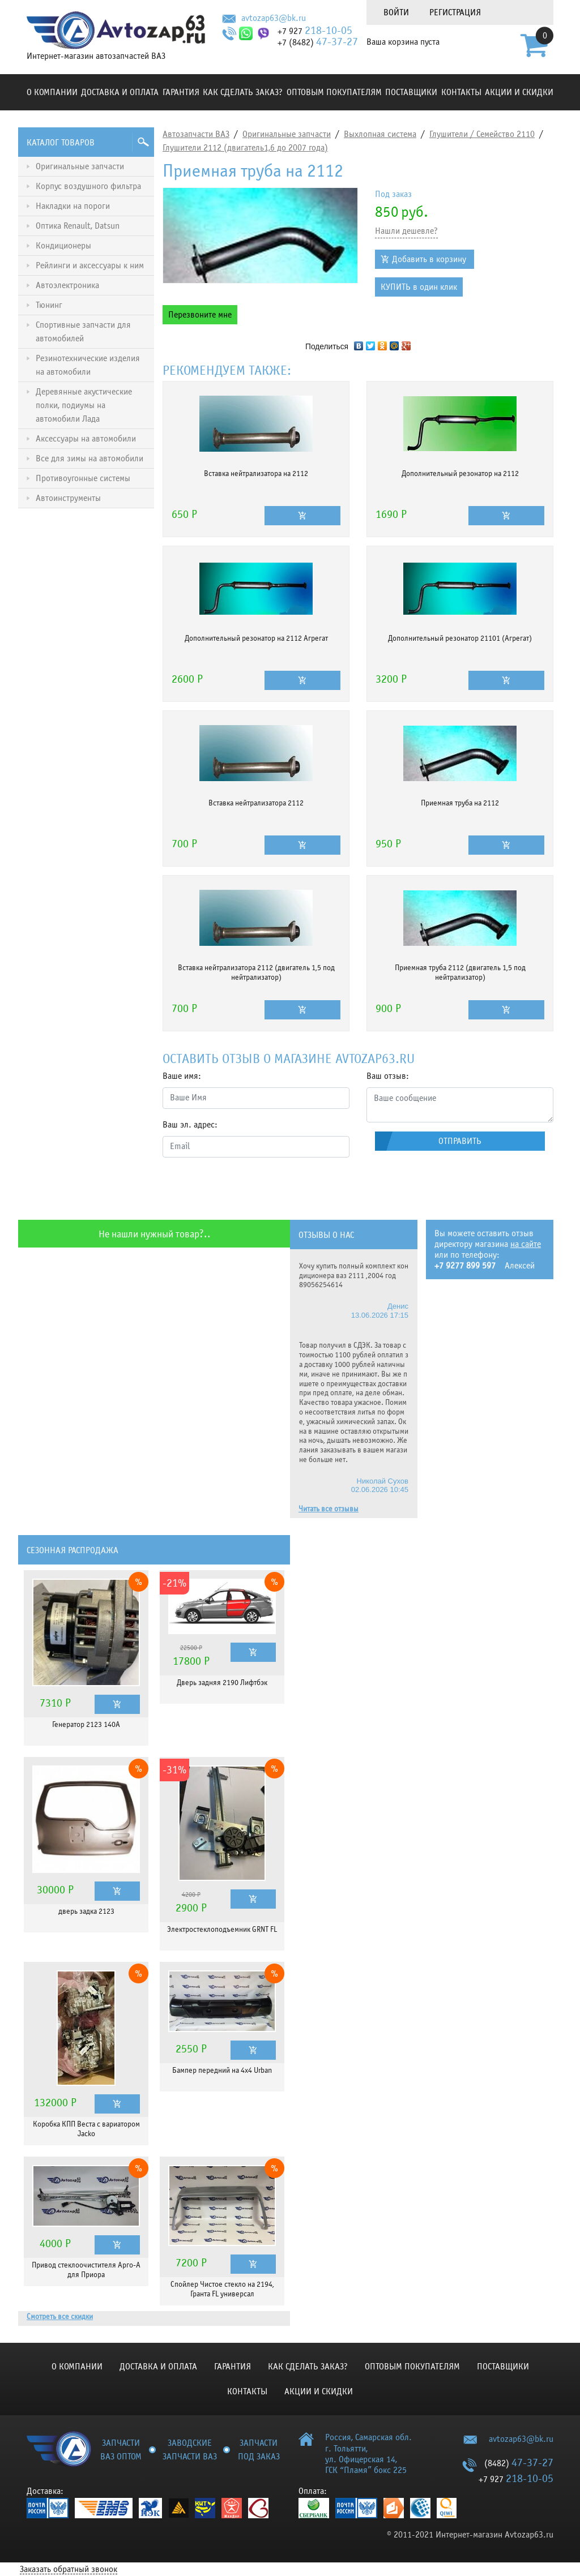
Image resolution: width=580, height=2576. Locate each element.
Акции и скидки (519, 92)
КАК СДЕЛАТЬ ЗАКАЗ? (243, 92)
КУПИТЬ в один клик (419, 287)
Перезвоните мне (200, 315)
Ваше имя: (182, 1076)
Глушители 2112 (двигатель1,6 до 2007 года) (245, 148)
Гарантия (181, 92)
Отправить (459, 1141)
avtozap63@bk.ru (273, 18)
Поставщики (411, 92)
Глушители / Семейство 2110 (482, 134)
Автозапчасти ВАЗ (196, 134)
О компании (52, 92)
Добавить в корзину (429, 259)
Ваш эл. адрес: (190, 1125)
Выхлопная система (380, 134)
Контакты (461, 92)
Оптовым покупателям (334, 92)
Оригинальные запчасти (286, 134)
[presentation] (249, 1189)
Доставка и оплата (120, 92)
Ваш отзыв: (387, 1076)
